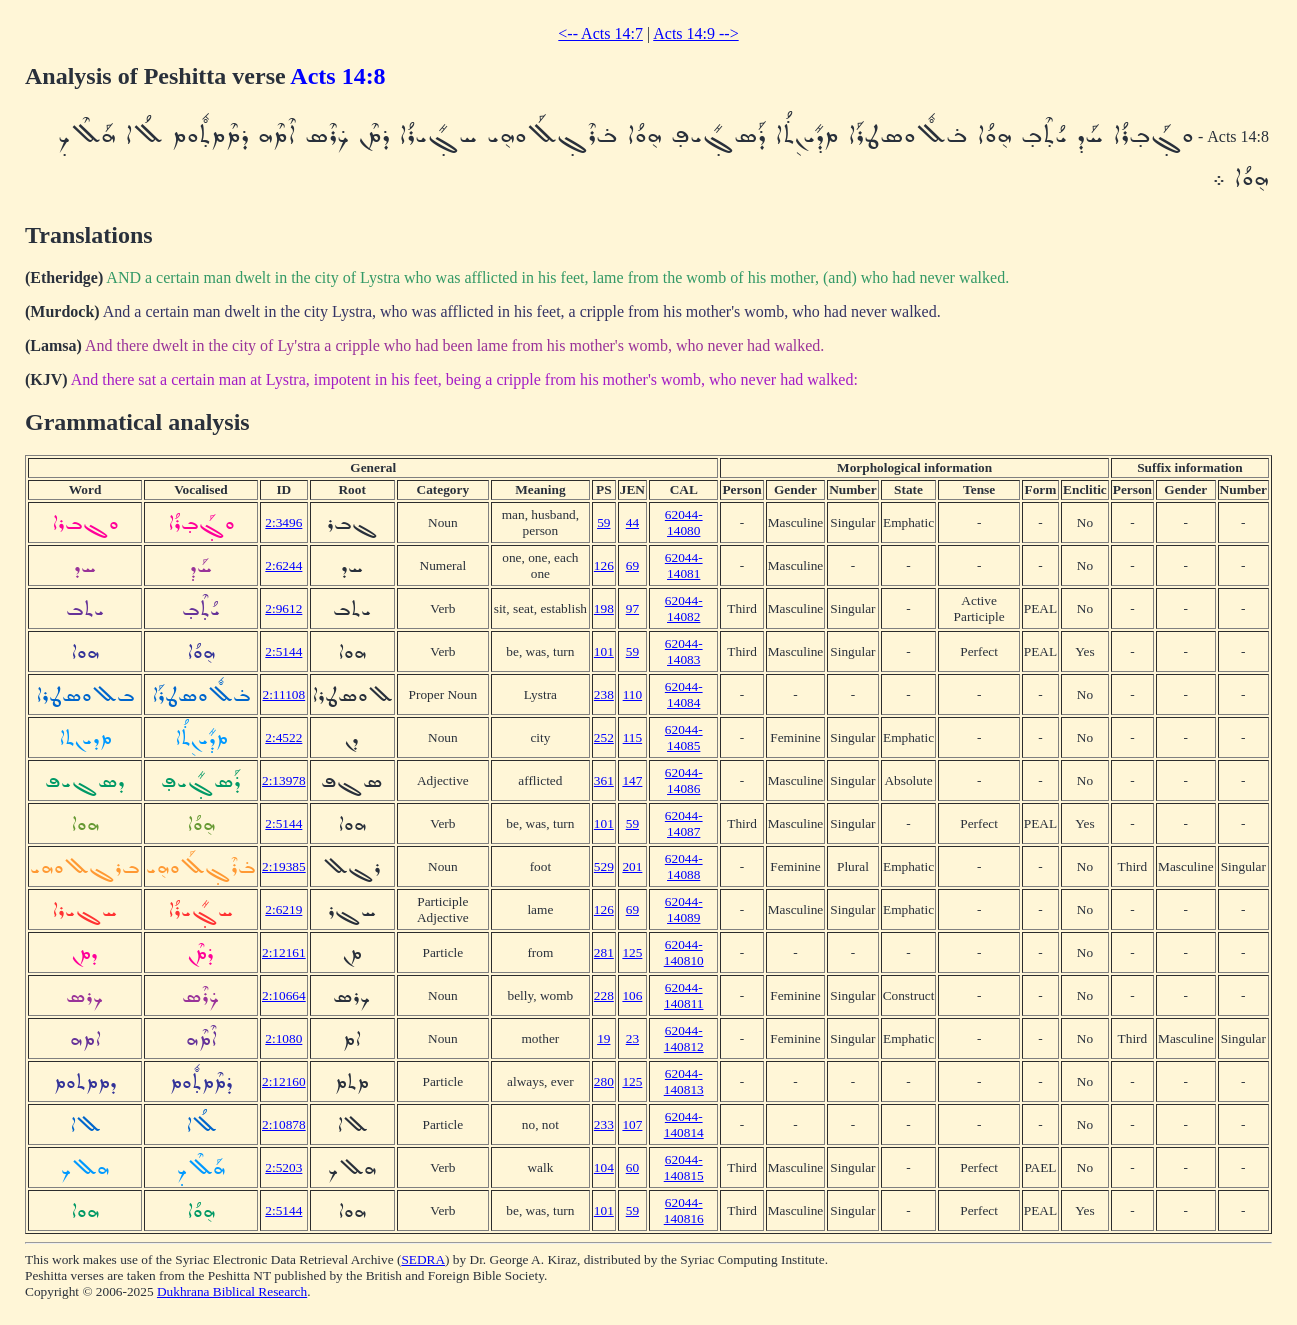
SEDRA (423, 1259)
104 (604, 1167)
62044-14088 (684, 866)
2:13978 (284, 780)
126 (604, 565)
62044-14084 (684, 694)
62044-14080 (684, 522)
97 (632, 608)
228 (604, 995)
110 (633, 694)
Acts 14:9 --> (695, 33)
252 (604, 737)
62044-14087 (684, 823)
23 (632, 1038)
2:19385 (284, 866)
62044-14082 (684, 608)
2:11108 (283, 694)
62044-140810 (684, 952)
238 (604, 694)
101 (604, 651)
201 (632, 866)
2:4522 (283, 737)
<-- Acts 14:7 (600, 33)
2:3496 (283, 522)
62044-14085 (684, 737)
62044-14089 (684, 909)
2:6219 (283, 909)
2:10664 (284, 995)
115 (633, 737)
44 (632, 522)
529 (604, 866)
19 (603, 1038)
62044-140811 (684, 995)
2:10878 (284, 1124)
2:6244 (283, 565)
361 (604, 780)
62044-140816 (684, 1210)
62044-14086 (684, 780)
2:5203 (283, 1167)
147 (632, 780)
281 (604, 952)
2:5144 (283, 651)
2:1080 (283, 1038)
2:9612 (283, 608)
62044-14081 (684, 565)
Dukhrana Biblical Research (232, 1291)
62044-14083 (684, 651)
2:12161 (284, 952)
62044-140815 (684, 1167)
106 (632, 995)
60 (632, 1167)
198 (604, 608)
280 (604, 1081)
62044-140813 (684, 1081)
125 (632, 952)
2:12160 (284, 1081)
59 (603, 522)
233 (604, 1124)
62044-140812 (684, 1038)
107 (632, 1124)
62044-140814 (684, 1124)
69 (632, 565)
